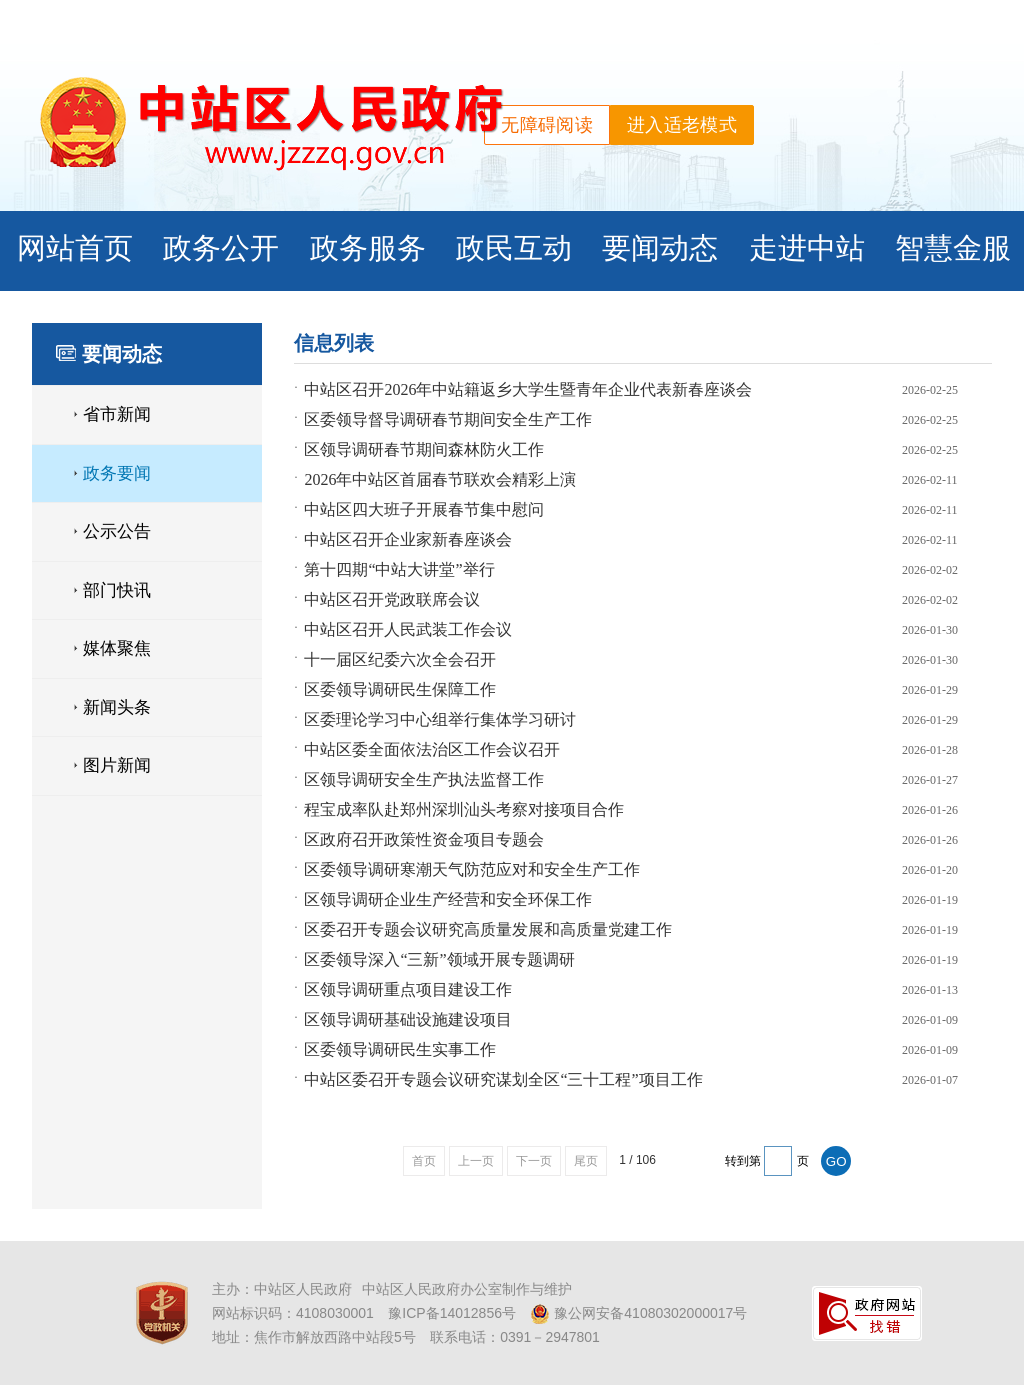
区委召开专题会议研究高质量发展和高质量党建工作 (488, 929)
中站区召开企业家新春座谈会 (408, 539)
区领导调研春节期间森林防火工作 (424, 449)
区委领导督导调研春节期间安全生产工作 (448, 419)
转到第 (743, 1161)
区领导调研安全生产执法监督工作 (424, 779)
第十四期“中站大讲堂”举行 (399, 569)
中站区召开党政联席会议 (392, 599)
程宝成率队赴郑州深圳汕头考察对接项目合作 (464, 809)
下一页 (534, 1161)
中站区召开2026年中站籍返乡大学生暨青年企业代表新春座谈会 (528, 389)
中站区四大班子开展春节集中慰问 (424, 509)
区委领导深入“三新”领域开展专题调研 (439, 959)
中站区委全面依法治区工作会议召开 (432, 749)
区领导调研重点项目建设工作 (408, 989)
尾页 (586, 1161)
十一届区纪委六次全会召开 (400, 659)
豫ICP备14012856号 (452, 1313)
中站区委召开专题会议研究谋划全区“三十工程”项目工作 (503, 1079)
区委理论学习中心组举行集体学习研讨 (440, 719)
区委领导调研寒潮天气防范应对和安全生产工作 (472, 869)
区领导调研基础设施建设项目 (408, 1019)
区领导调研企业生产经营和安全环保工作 (448, 899)
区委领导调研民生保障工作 (400, 689)
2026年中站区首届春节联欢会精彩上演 (440, 479)
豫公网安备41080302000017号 (638, 1314)
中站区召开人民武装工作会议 (408, 629)
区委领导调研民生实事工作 (400, 1049)
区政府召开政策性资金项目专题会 (424, 839)
